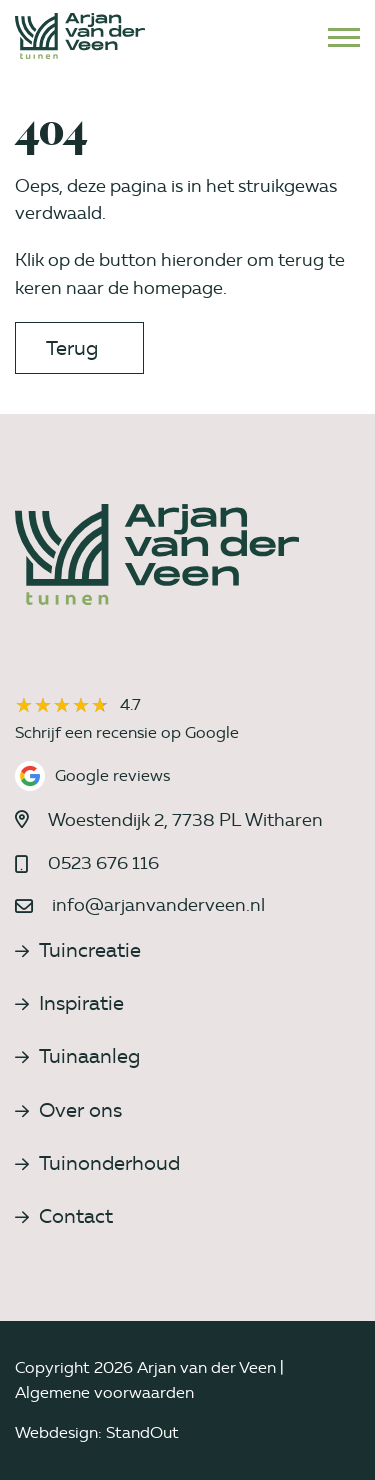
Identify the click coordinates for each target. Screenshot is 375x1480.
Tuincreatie (78, 950)
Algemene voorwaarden (104, 1392)
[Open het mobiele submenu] (344, 36)
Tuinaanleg (77, 1056)
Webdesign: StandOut (97, 1432)
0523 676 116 (103, 863)
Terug (72, 348)
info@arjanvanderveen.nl (158, 905)
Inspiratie (69, 1003)
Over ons (68, 1110)
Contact (64, 1216)
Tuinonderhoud (97, 1163)
